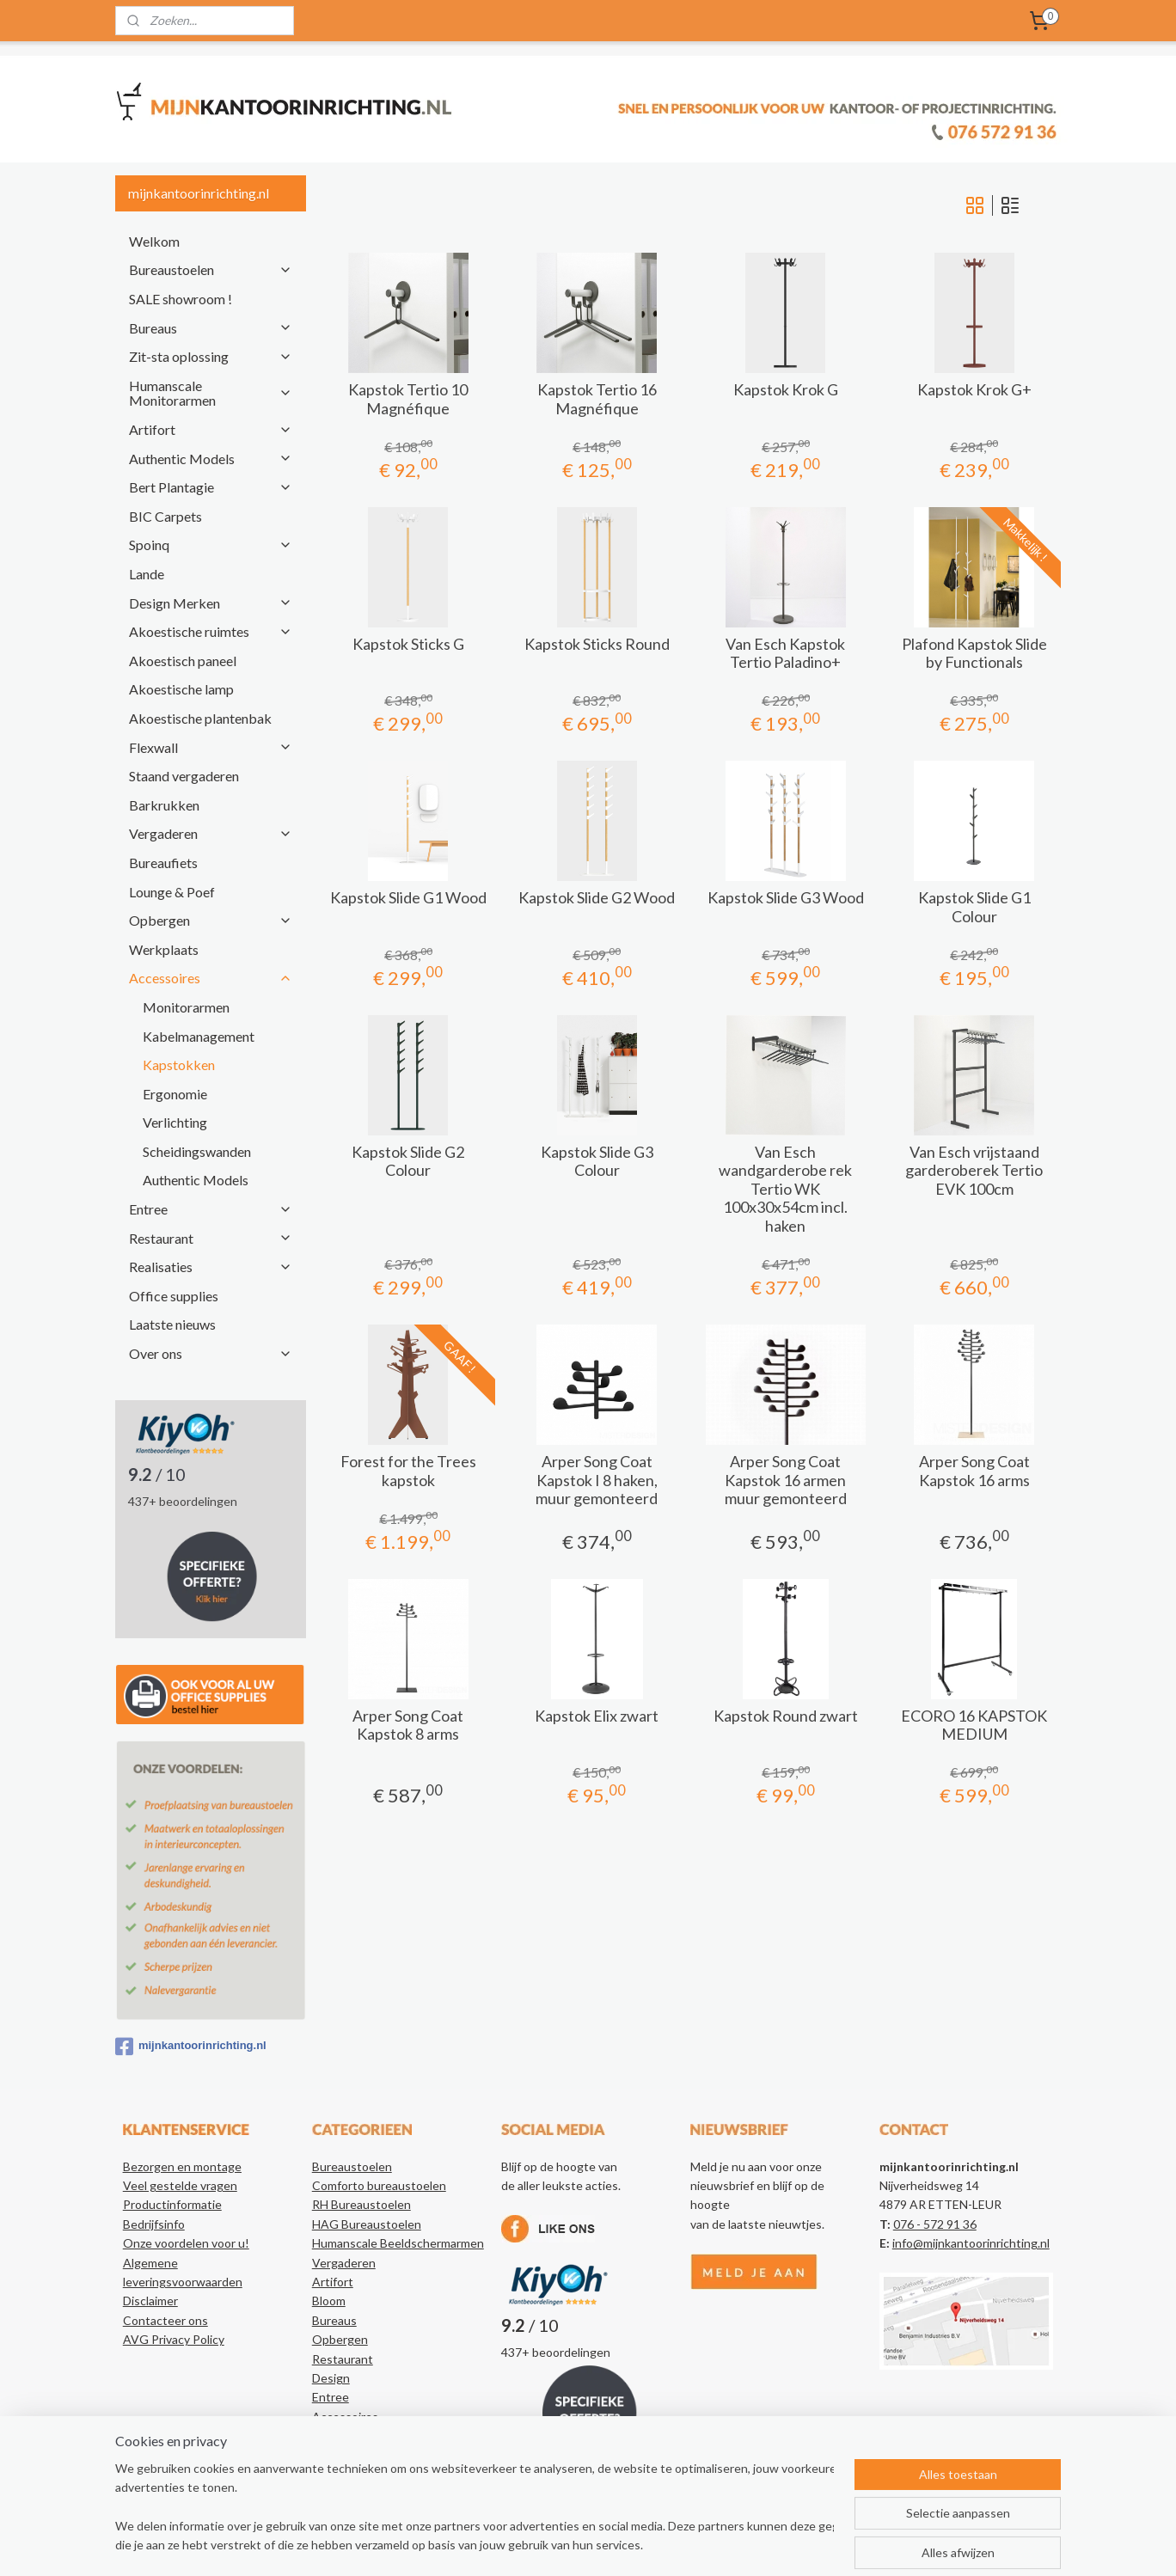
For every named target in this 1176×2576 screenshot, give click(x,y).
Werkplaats (164, 949)
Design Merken (210, 603)
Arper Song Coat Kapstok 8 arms (407, 1725)
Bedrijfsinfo (154, 2224)
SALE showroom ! (180, 299)
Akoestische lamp (181, 689)
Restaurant (210, 1238)
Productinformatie (172, 2204)
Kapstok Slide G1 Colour (973, 907)
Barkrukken (164, 805)
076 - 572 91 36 (935, 2224)
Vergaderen (210, 833)
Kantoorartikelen (358, 2455)
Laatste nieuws (172, 1324)
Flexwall (210, 747)
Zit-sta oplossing (210, 356)
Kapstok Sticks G (407, 644)
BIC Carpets (165, 516)
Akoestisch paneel (182, 660)
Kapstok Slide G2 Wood (596, 898)
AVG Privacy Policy (173, 2339)
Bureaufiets (163, 862)
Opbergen (210, 920)
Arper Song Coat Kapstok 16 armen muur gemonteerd (785, 1480)
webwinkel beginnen (642, 2544)
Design (331, 2378)
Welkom (154, 241)
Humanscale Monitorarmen (210, 393)
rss (582, 2544)
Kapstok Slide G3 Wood (785, 898)
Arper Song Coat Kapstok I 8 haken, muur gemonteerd (597, 1480)
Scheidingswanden (197, 1151)
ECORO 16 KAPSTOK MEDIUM (974, 1725)
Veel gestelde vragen (180, 2185)
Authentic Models (210, 458)
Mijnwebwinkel (781, 2544)
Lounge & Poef (172, 892)
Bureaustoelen (210, 269)
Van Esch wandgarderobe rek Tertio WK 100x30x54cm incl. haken (785, 1189)
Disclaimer (150, 2300)
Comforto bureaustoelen (379, 2185)
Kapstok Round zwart (785, 1716)
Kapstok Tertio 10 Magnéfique (408, 399)
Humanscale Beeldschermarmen (398, 2243)
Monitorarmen (186, 1007)
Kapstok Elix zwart (596, 1716)
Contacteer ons (165, 2320)
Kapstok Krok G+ (973, 390)
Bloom (329, 2300)
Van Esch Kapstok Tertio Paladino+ (785, 653)
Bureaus (210, 328)
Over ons (210, 1353)
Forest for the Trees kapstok (407, 1471)
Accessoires (210, 978)
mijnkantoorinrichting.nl (190, 2046)
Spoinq (210, 544)
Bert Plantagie (210, 487)
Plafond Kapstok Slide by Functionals (973, 653)
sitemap (551, 2544)
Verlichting (175, 1122)
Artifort (210, 429)
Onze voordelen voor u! (186, 2243)
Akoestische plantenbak (200, 718)
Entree (210, 1209)
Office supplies (173, 1296)
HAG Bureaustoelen (366, 2224)
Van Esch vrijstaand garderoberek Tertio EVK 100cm (974, 1170)
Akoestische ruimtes (210, 631)
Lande (146, 574)
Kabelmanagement (198, 1036)
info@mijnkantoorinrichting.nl (971, 2243)
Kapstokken (179, 1064)
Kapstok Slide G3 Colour (596, 1161)
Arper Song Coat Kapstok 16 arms (973, 1471)
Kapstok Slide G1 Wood (407, 898)
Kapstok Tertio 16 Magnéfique (596, 399)
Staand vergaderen (184, 776)
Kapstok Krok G (784, 390)
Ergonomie (175, 1094)
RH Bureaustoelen (361, 2204)
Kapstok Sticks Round (596, 644)
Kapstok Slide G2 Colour (408, 1161)
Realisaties (210, 1266)
